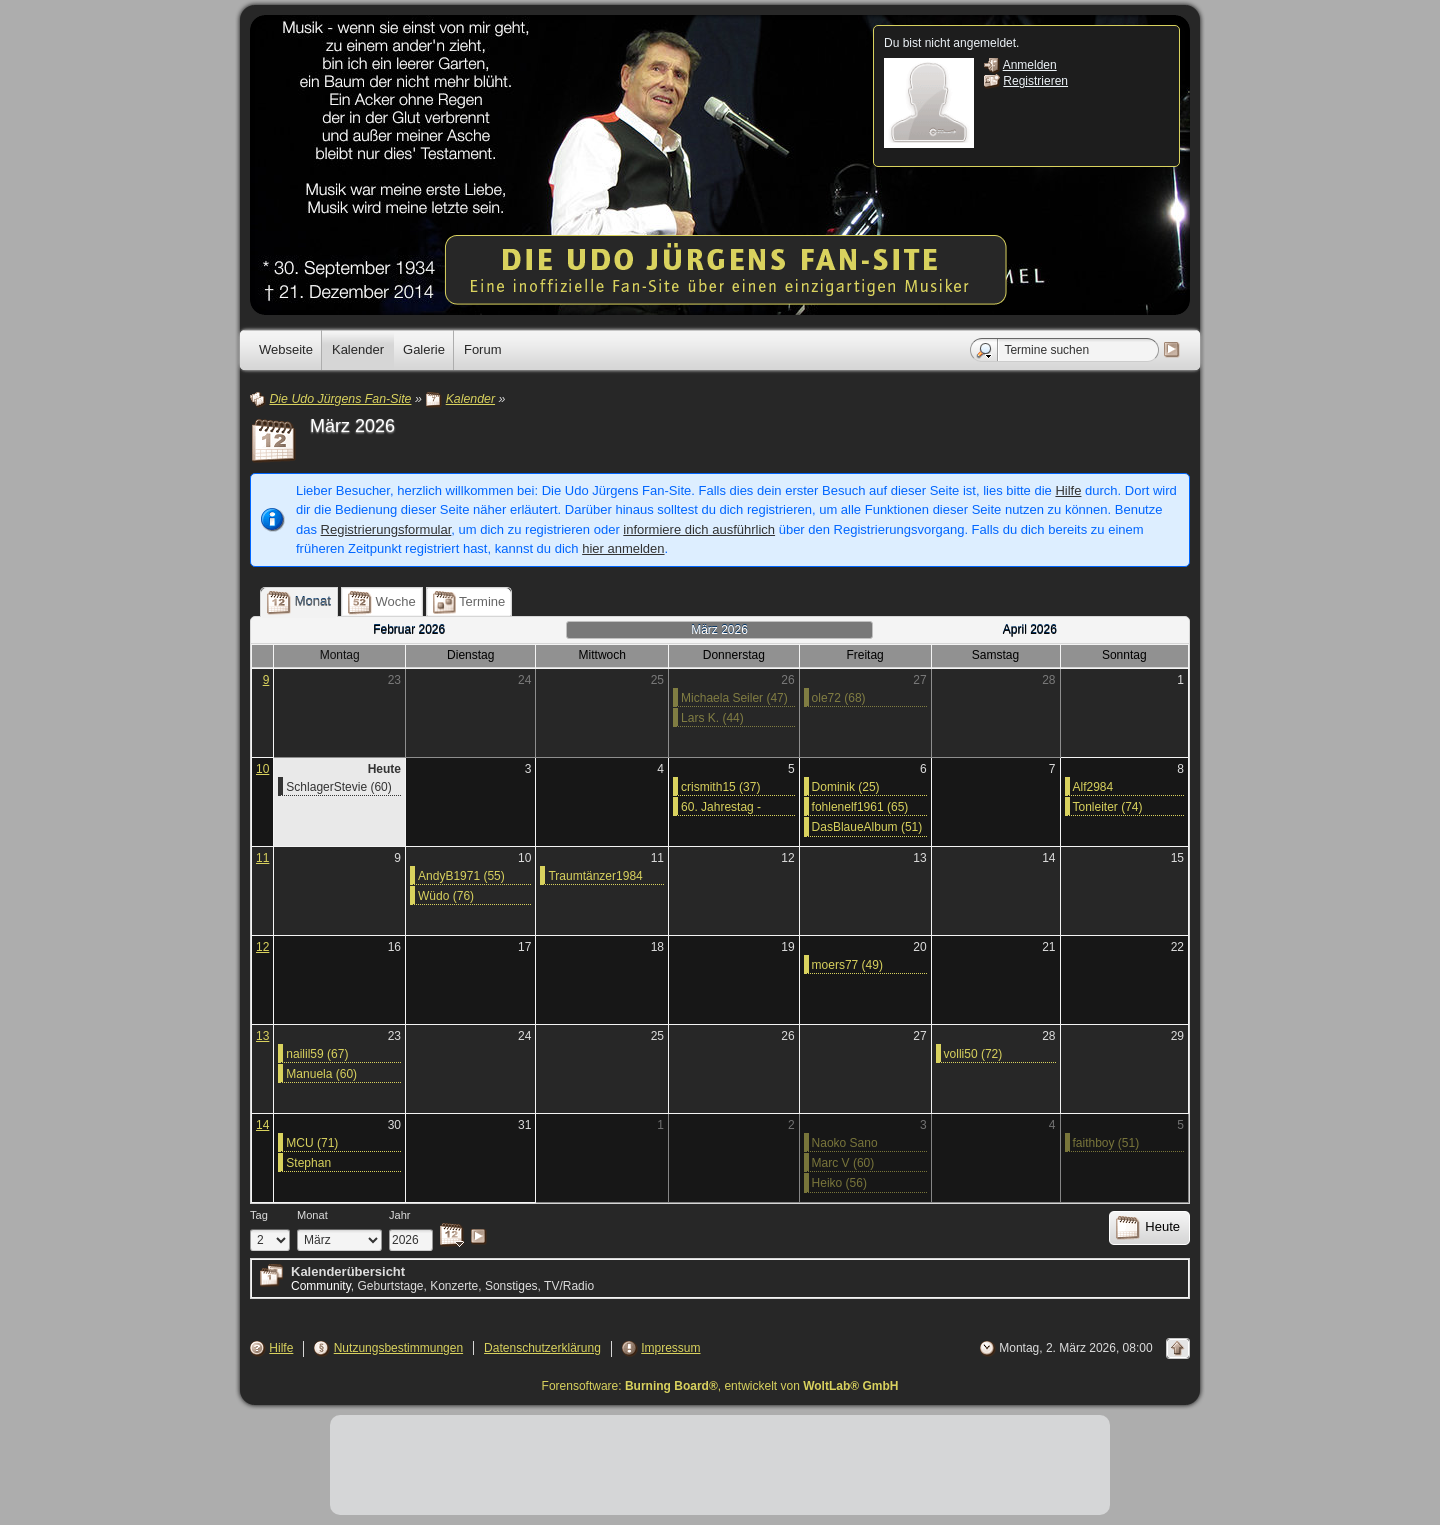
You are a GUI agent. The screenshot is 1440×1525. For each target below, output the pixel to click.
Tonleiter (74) (1108, 807)
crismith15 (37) (720, 787)
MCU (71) (312, 1143)
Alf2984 (1093, 787)
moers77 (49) (847, 965)
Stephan (308, 1163)
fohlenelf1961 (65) (860, 807)
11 (262, 858)
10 (262, 769)
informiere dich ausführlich (699, 529)
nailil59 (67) (317, 1054)
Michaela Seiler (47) (734, 698)
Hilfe (1068, 490)
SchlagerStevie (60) (338, 787)
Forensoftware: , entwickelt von (720, 1386)
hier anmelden (623, 548)
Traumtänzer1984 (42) (595, 877)
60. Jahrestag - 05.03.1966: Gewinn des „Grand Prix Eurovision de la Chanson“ (734, 808)
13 (262, 1036)
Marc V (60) (843, 1163)
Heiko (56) (839, 1183)
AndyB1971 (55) (461, 876)
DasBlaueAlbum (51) (867, 827)
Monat (312, 1215)
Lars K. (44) (712, 718)
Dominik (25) (846, 787)
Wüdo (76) (446, 896)
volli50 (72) (973, 1054)
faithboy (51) (1106, 1143)
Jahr (400, 1215)
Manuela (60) (321, 1074)
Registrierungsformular (386, 529)
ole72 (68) (839, 698)
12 (262, 947)
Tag (259, 1215)
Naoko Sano (845, 1143)
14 (262, 1125)
